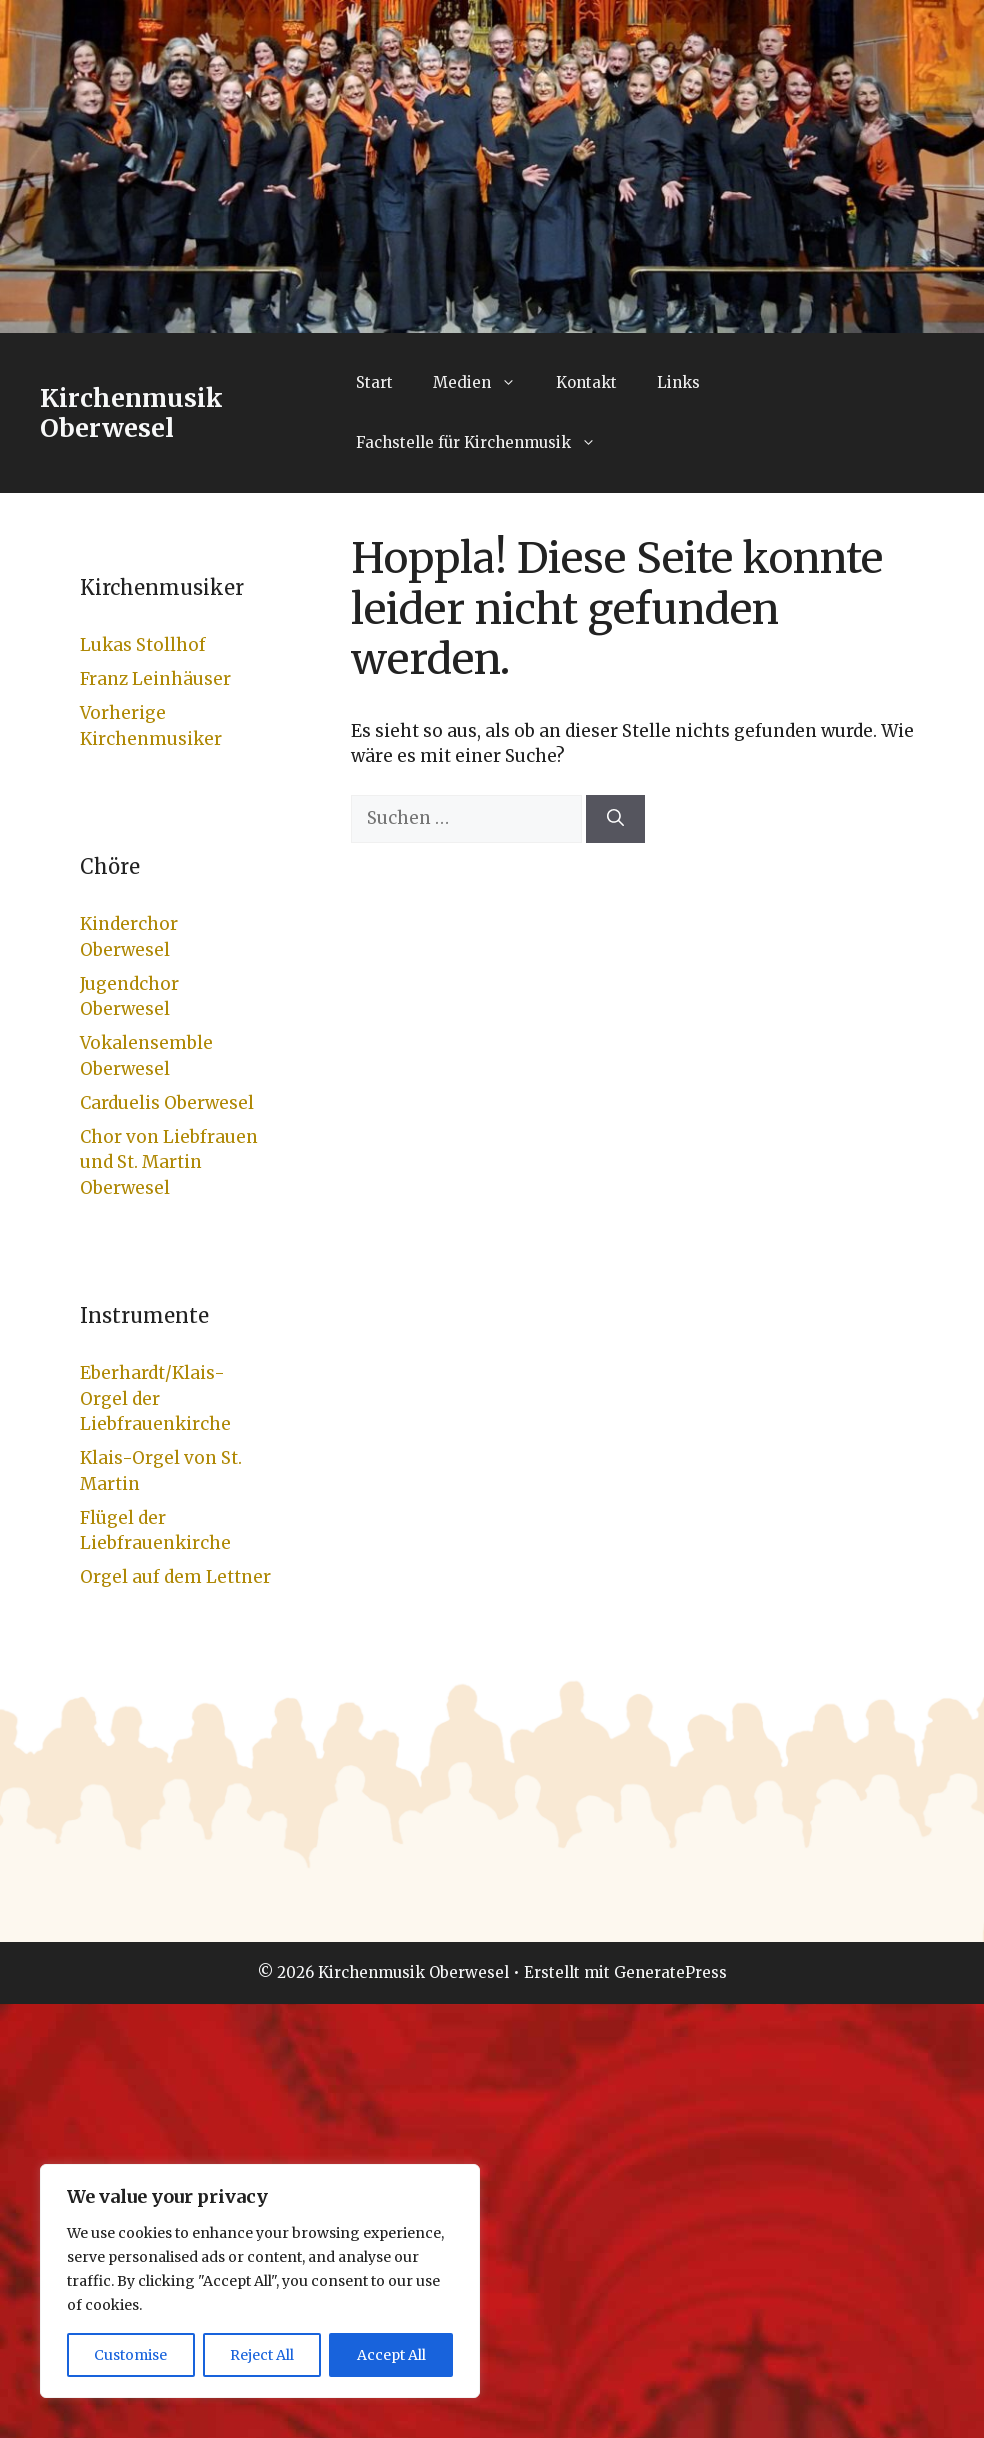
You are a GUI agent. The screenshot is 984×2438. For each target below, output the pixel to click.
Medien (484, 383)
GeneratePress (670, 1972)
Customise (130, 2355)
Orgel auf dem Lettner (175, 1577)
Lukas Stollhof (143, 645)
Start (374, 382)
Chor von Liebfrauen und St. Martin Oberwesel (169, 1162)
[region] (260, 2281)
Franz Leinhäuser (155, 679)
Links (678, 382)
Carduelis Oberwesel (167, 1103)
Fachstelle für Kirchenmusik (486, 443)
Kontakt (586, 382)
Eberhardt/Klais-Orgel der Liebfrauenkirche (155, 1398)
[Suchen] (615, 819)
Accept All (391, 2355)
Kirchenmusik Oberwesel (131, 413)
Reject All (262, 2355)
